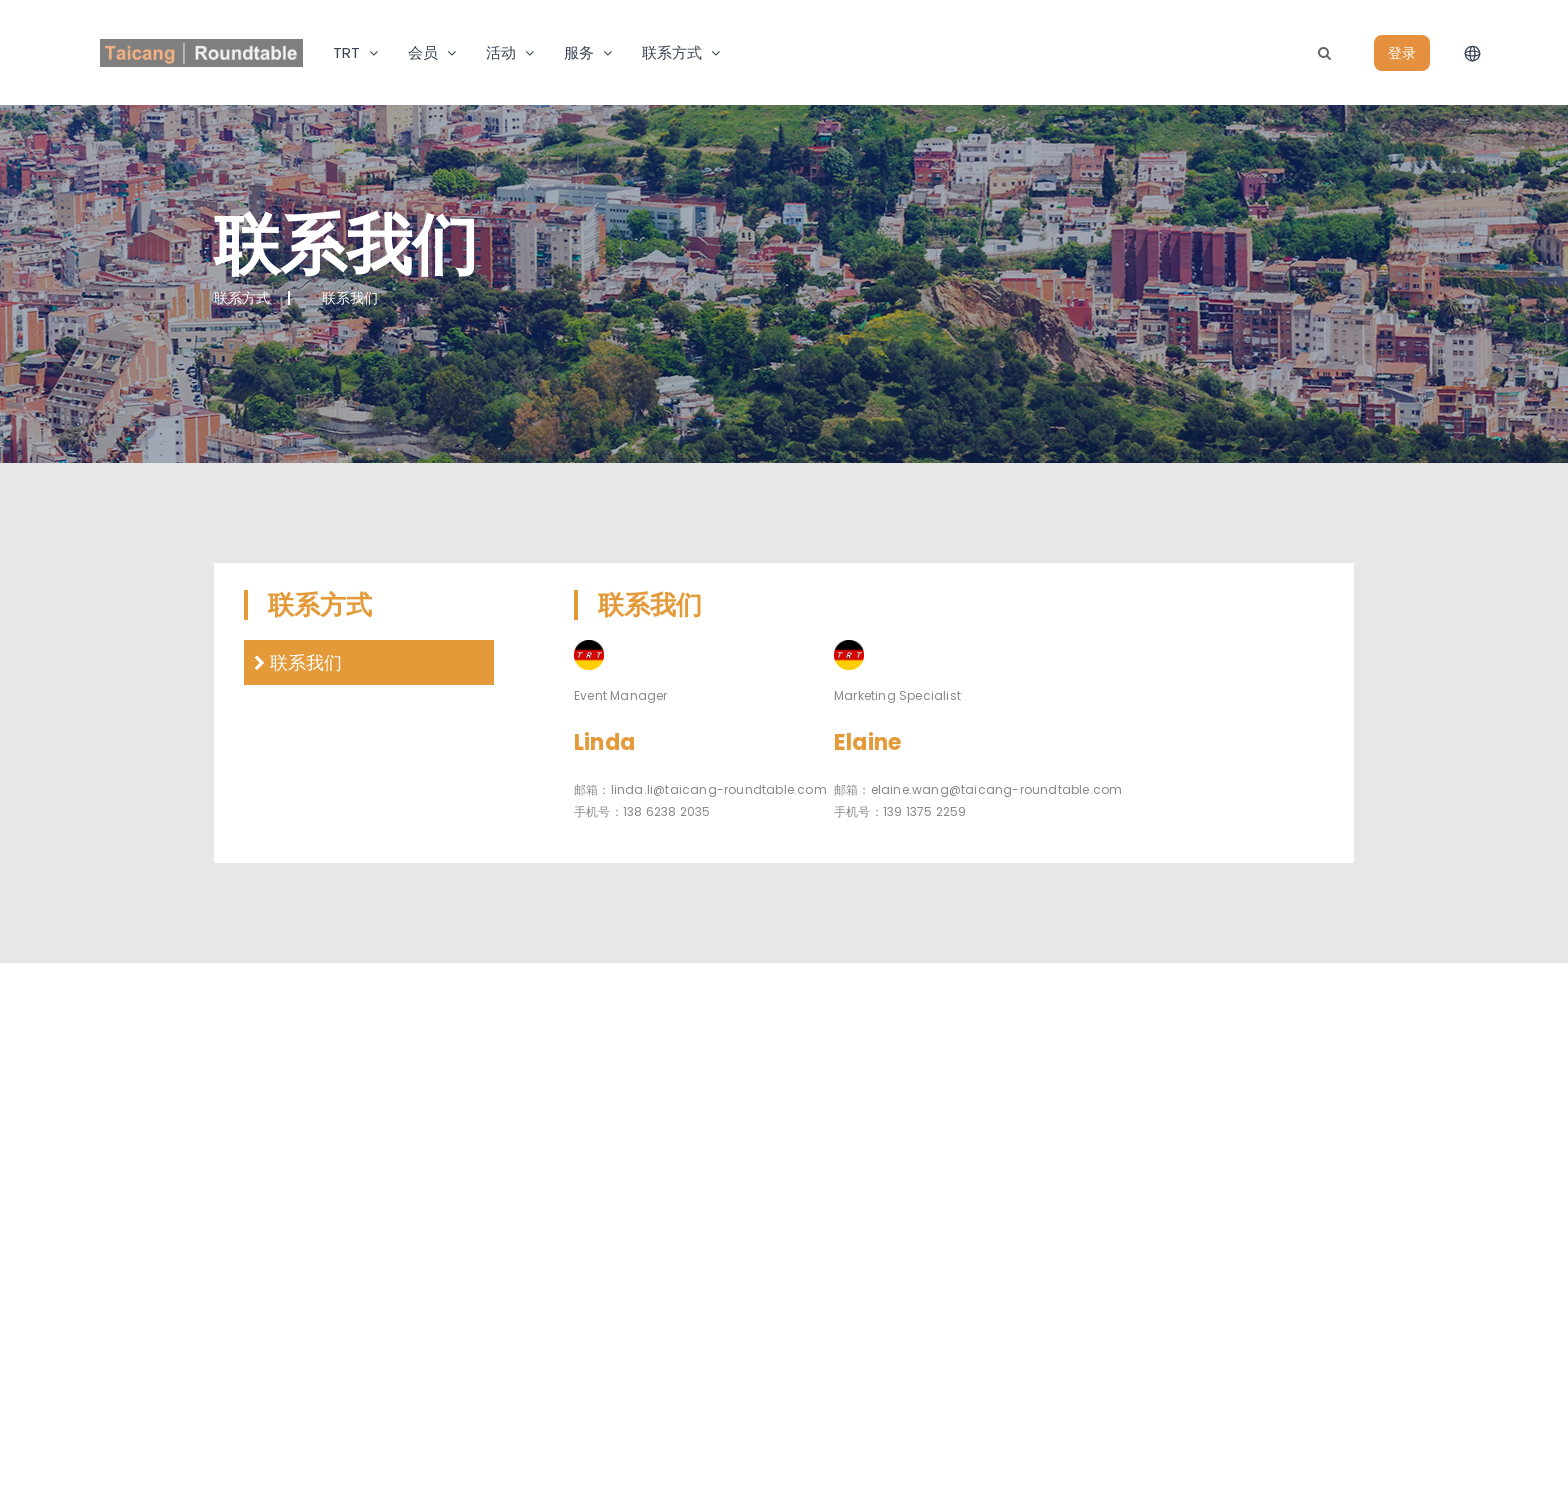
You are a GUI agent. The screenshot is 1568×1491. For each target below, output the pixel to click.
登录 (1402, 53)
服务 (579, 52)
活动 (501, 52)
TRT (346, 52)
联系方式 (672, 52)
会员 (423, 52)
